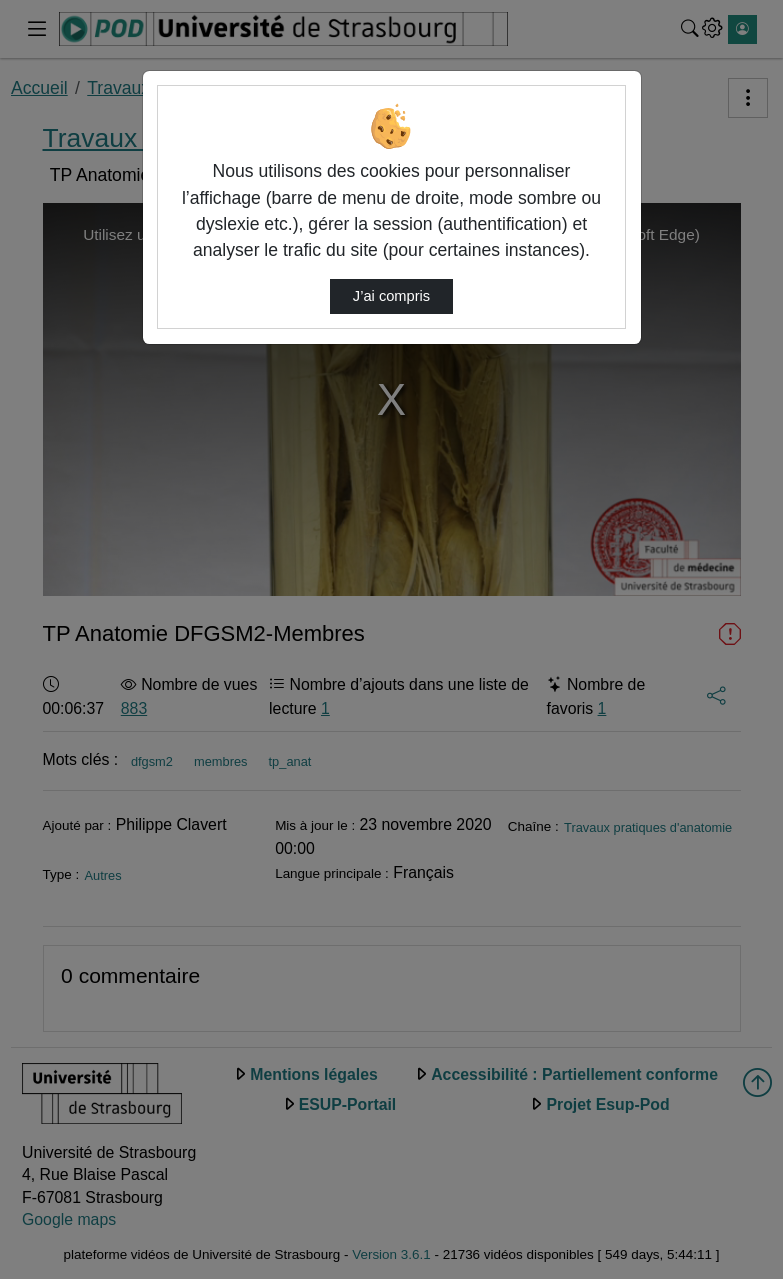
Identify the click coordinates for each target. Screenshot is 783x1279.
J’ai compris (391, 296)
